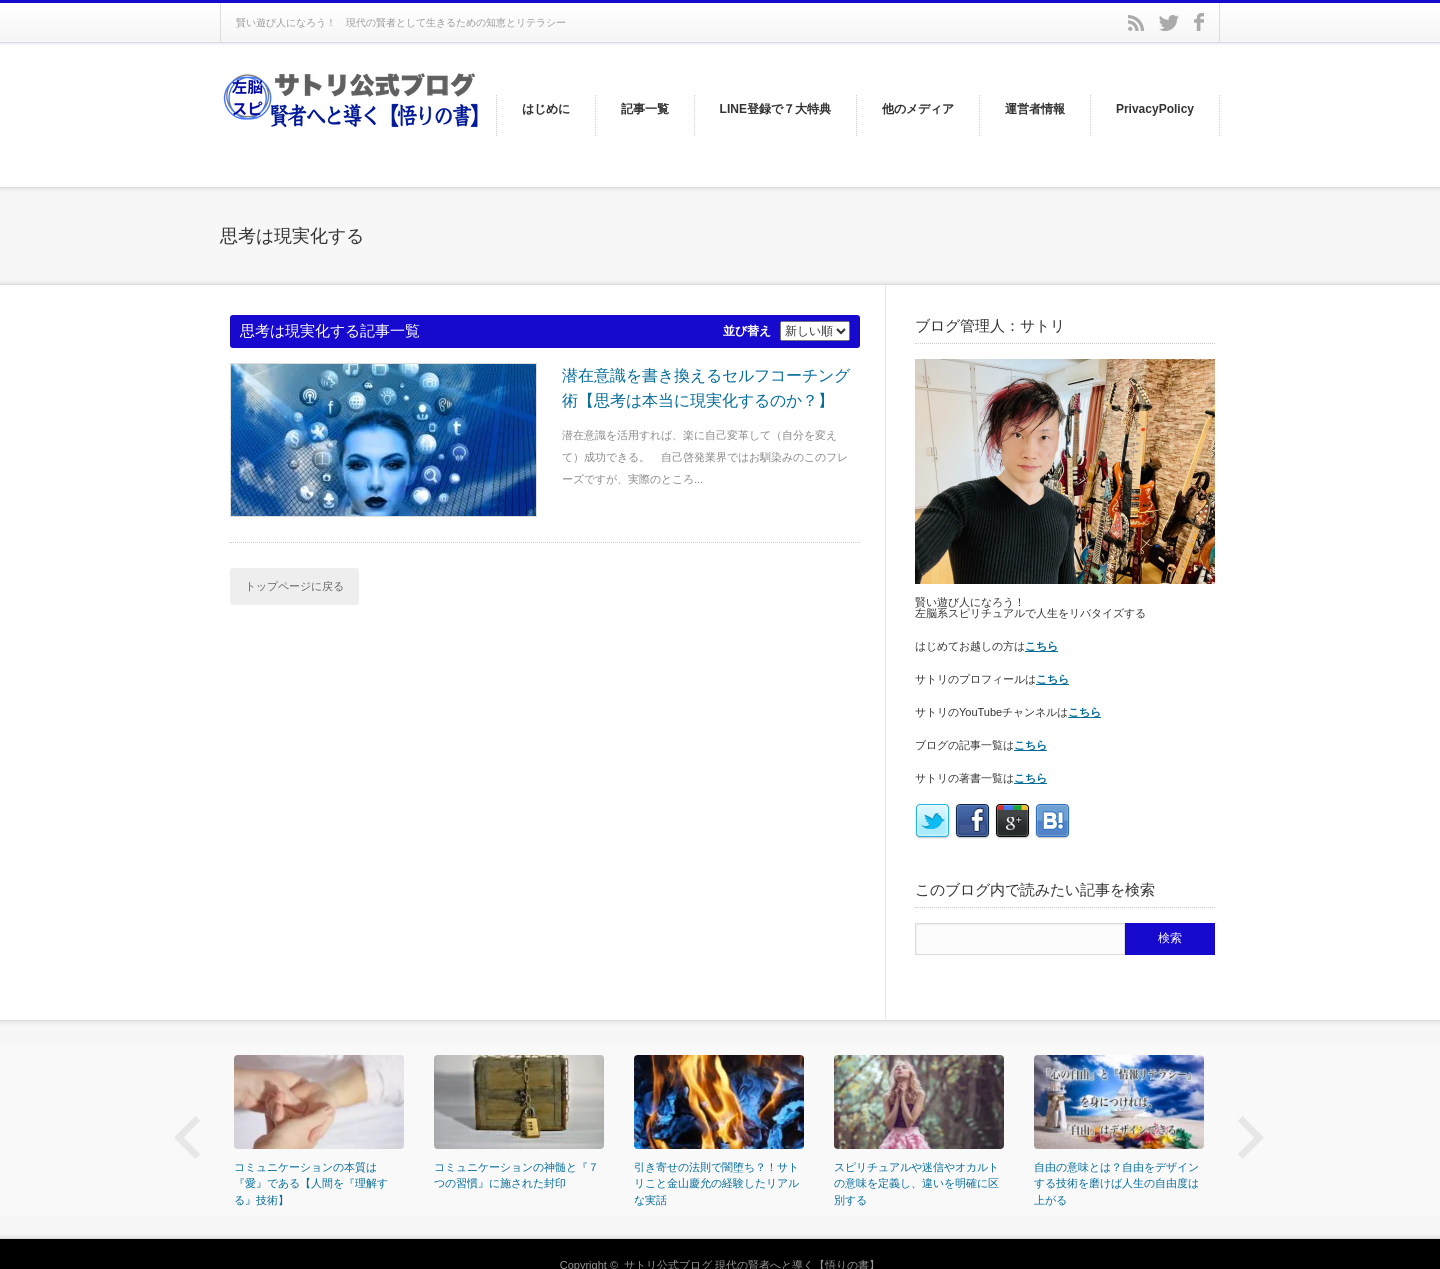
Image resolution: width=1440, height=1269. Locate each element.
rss (1136, 23)
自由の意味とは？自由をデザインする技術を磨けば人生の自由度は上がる (1116, 1183)
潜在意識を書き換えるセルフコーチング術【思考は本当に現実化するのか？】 (706, 388)
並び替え (747, 331)
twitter (1169, 23)
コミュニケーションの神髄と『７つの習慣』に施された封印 (516, 1175)
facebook (1199, 22)
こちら (1041, 646)
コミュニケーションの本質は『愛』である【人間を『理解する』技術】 (311, 1183)
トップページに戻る (294, 586)
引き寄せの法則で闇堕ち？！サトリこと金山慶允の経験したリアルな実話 (716, 1183)
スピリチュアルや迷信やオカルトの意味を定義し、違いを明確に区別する (916, 1183)
